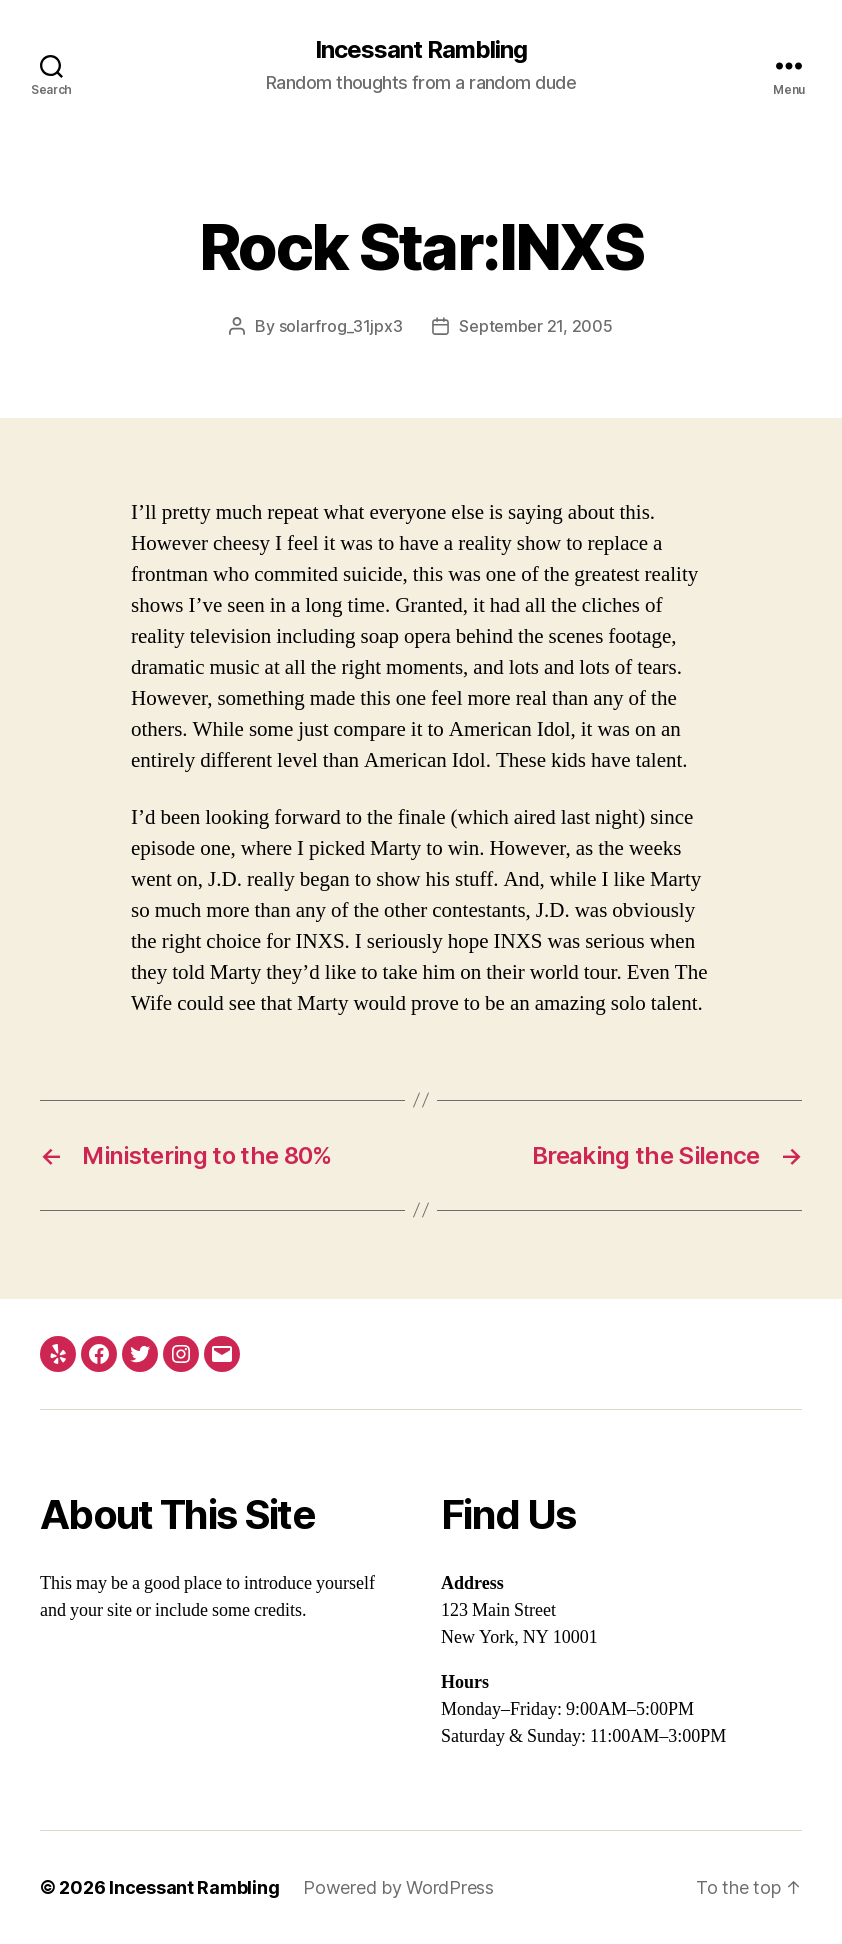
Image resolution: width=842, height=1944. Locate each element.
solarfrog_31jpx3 (341, 326)
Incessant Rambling (421, 50)
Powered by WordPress (398, 1887)
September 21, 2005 (535, 326)
